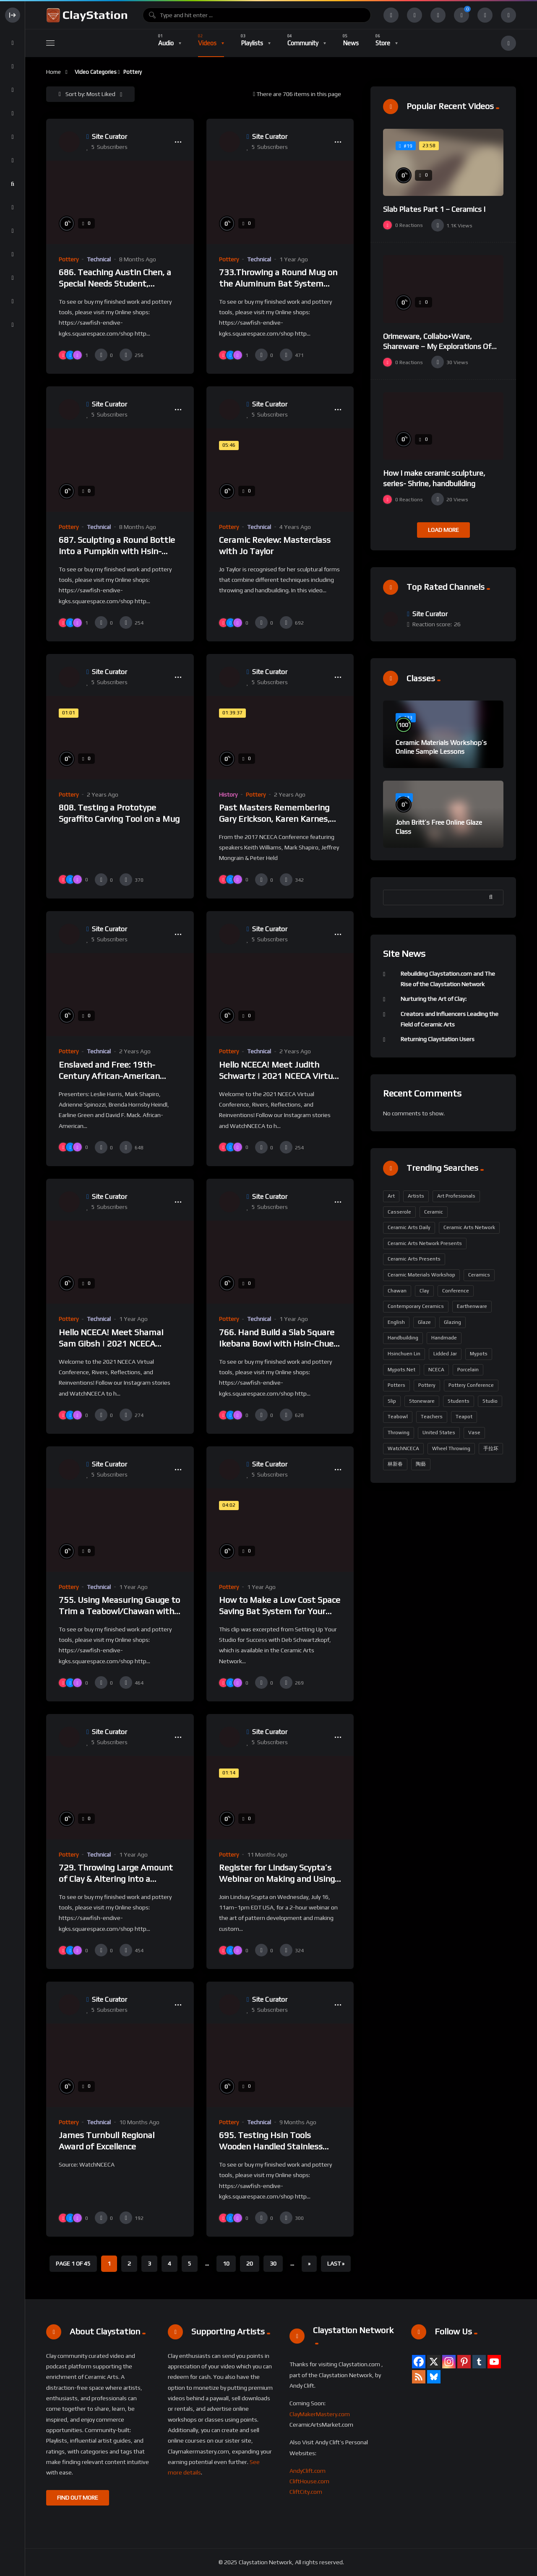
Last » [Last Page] (335, 2263)
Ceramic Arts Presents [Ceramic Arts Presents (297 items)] (414, 1259)
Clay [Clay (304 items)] (424, 1291)
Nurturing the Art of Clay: (434, 998)
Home (53, 72)
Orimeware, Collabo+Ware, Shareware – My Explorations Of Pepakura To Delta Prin (437, 346)
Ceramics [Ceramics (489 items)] (479, 1275)
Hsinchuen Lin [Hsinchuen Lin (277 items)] (404, 1354)
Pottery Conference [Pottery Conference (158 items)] (471, 1385)
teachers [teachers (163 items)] (432, 1417)
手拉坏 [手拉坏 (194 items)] (490, 1448)
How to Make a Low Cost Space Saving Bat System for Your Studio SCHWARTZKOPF (279, 1611)
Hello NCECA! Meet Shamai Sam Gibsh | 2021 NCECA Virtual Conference (111, 1343)
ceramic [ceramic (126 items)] (433, 1212)
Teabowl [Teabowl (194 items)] (398, 1417)
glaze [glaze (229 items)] (424, 1322)
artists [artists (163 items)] (416, 1196)
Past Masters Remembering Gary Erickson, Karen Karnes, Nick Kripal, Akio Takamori (274, 818)
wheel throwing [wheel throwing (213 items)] (451, 1448)
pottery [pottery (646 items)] (426, 1385)
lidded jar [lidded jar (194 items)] (445, 1354)
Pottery (68, 259)
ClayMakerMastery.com (319, 2414)
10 (226, 2263)
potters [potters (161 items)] (396, 1385)
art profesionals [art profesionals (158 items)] (456, 1196)
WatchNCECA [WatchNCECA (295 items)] (403, 1448)
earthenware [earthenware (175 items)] (472, 1306)
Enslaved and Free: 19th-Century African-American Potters (109, 1076)
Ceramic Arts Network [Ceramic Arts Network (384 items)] (469, 1227)
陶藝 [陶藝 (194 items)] (421, 1464)
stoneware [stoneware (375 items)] (422, 1401)
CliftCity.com (305, 2491)
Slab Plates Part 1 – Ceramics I (434, 209)
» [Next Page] (309, 2263)
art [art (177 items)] (391, 1196)
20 (249, 2263)
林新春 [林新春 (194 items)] (395, 1464)
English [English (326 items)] (396, 1322)
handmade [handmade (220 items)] (444, 1338)
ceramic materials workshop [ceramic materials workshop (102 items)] (421, 1275)
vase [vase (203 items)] (474, 1432)
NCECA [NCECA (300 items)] (436, 1370)
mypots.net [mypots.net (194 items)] (401, 1370)
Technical (99, 259)
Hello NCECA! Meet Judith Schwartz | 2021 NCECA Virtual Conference (279, 1076)
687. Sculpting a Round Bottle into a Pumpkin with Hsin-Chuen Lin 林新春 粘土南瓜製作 (118, 551)
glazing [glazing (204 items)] (452, 1322)
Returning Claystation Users (437, 1039)
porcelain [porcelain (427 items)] (468, 1370)
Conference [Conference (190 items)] (455, 1291)
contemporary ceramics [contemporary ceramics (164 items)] (416, 1306)
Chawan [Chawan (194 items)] (397, 1291)
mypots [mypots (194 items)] (478, 1354)
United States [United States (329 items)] (438, 1432)
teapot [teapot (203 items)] (464, 1417)
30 (273, 2263)
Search (492, 897)
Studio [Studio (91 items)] (490, 1401)
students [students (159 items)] (458, 1401)
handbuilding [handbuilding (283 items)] (403, 1338)
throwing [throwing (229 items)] (398, 1432)
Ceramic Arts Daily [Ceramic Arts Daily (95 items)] (409, 1227)
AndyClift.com (307, 2470)
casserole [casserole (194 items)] (399, 1212)
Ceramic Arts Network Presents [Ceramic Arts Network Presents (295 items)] (425, 1243)
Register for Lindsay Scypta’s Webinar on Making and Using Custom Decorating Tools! (277, 1878)
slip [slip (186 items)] (392, 1401)
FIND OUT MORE (77, 2497)
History (228, 794)
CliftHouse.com (309, 2481)
